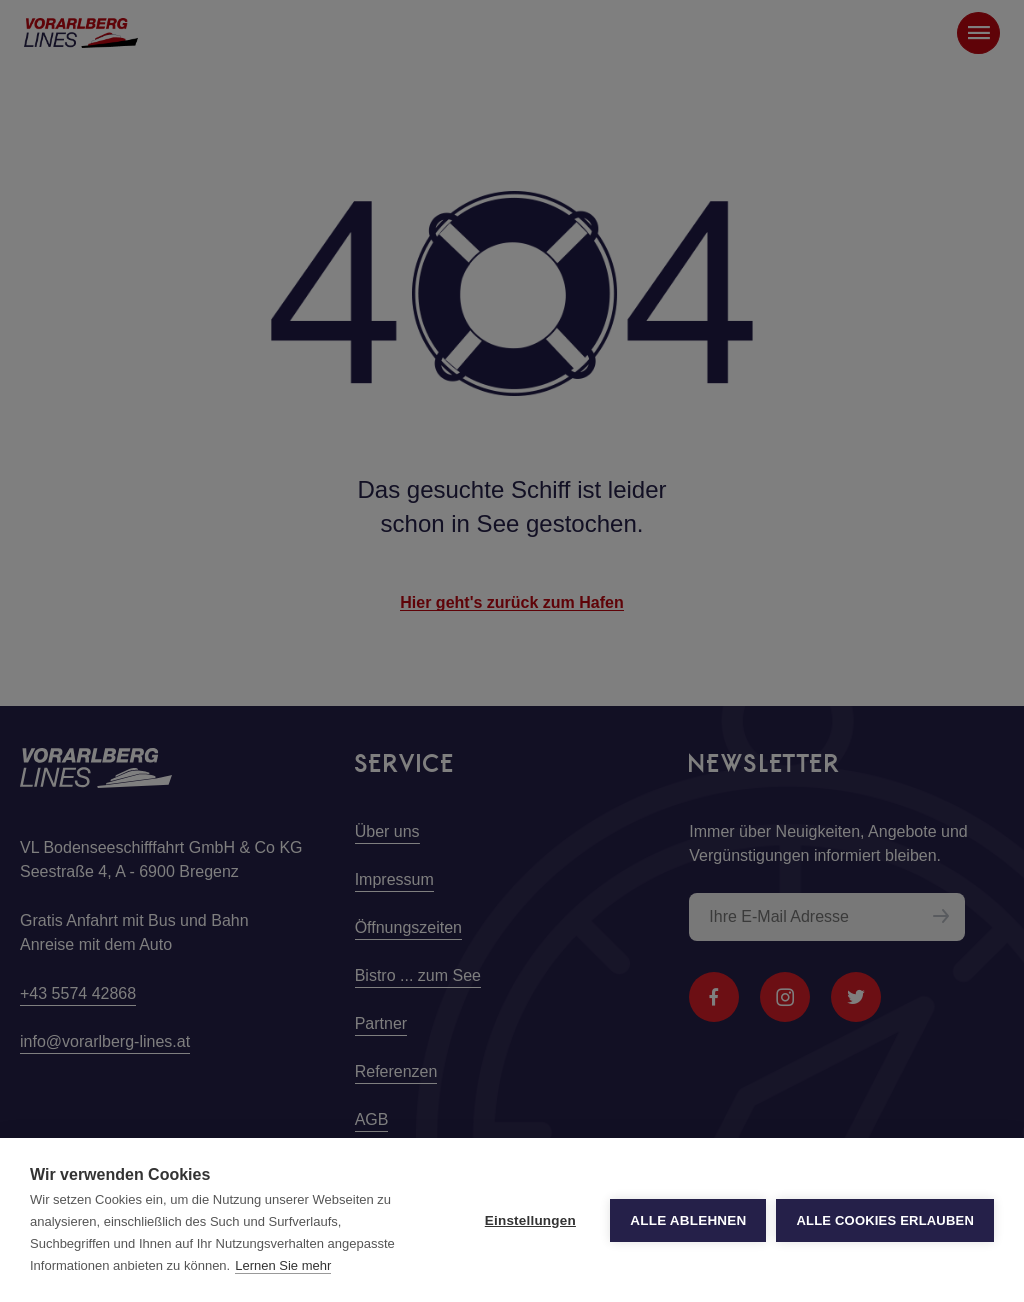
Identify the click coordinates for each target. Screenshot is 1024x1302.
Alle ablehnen (688, 1220)
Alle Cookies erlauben (885, 1220)
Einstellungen (530, 1220)
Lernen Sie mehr (283, 1265)
